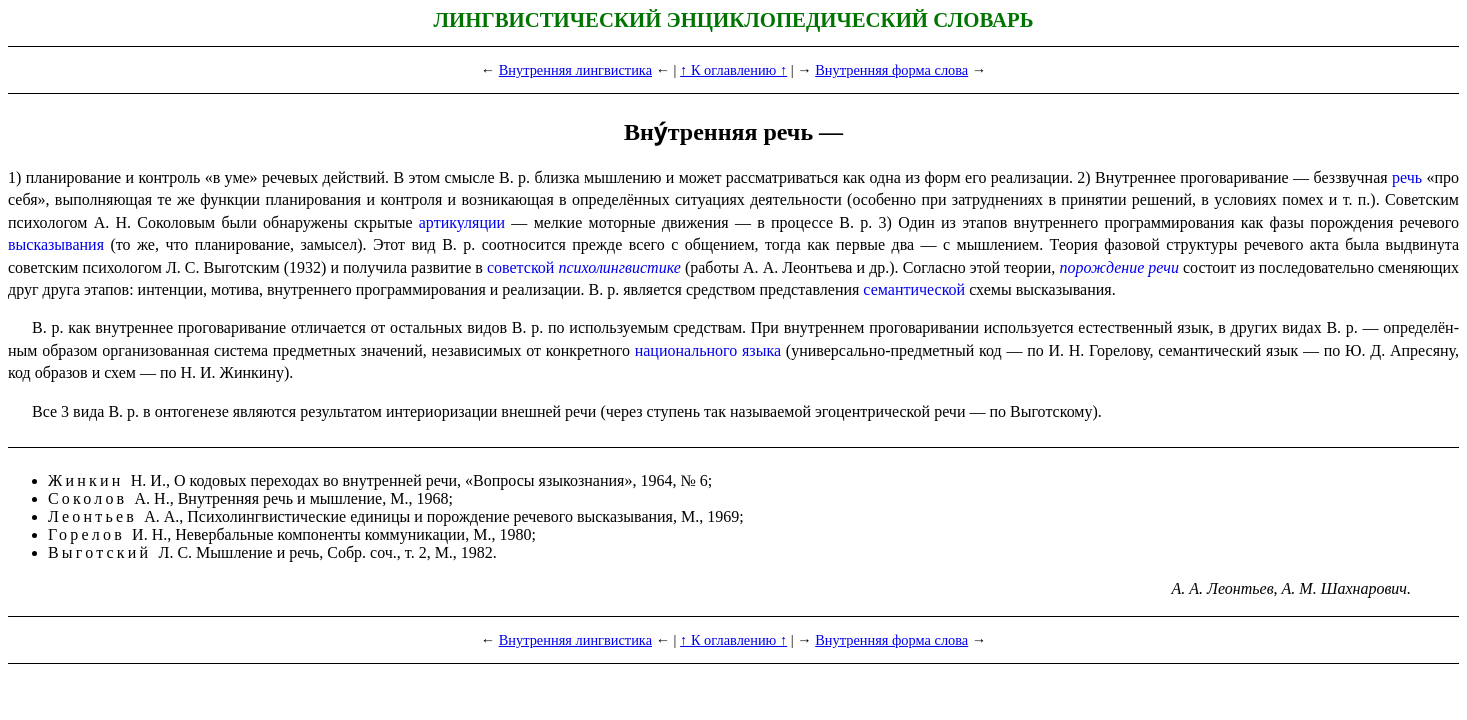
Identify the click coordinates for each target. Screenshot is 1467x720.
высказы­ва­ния (56, 244)
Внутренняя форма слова (891, 70)
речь (1407, 177)
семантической (914, 289)
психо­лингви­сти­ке (619, 267)
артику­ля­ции (462, 222)
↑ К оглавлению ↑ (733, 70)
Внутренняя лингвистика (575, 70)
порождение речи (1119, 267)
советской (520, 267)
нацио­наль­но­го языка (708, 350)
